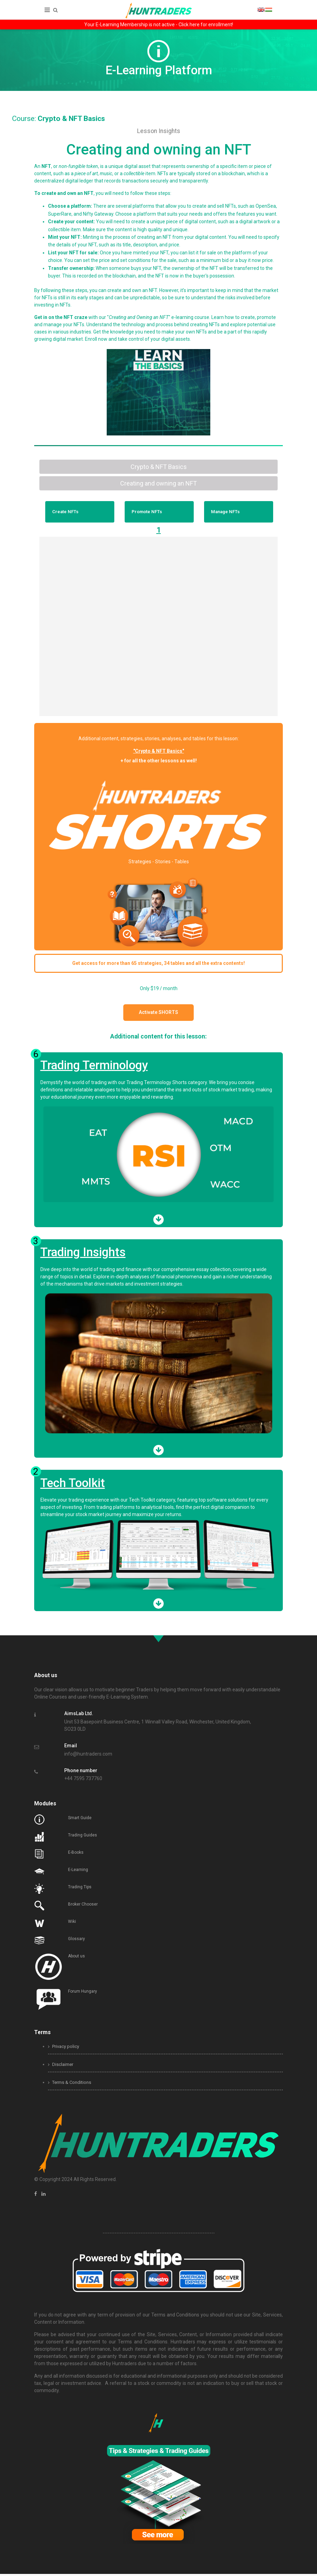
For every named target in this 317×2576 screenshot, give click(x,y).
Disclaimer (60, 2066)
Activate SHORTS (162, 1013)
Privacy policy (63, 2048)
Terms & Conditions (69, 2084)
